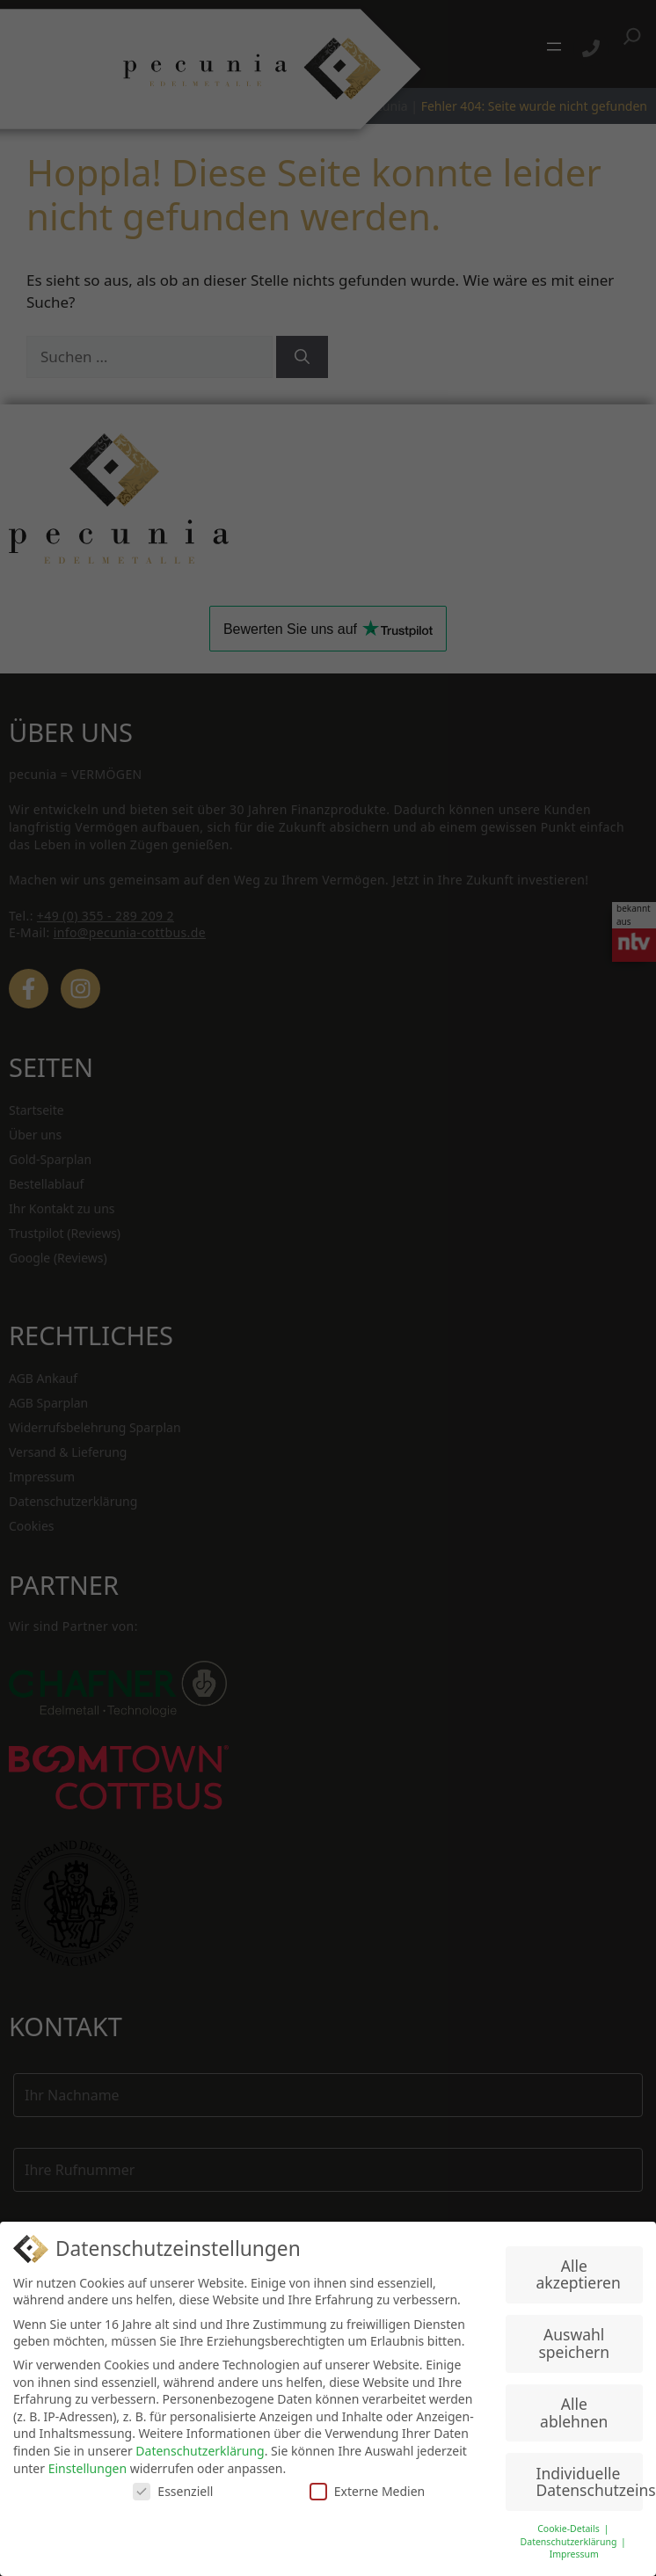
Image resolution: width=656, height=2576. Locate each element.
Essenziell (173, 2491)
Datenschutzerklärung (199, 2450)
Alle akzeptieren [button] (578, 2274)
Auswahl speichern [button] (573, 2343)
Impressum (574, 2554)
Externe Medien (367, 2491)
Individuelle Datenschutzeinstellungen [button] (590, 2482)
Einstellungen (87, 2468)
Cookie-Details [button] (569, 2528)
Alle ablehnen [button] (574, 2412)
